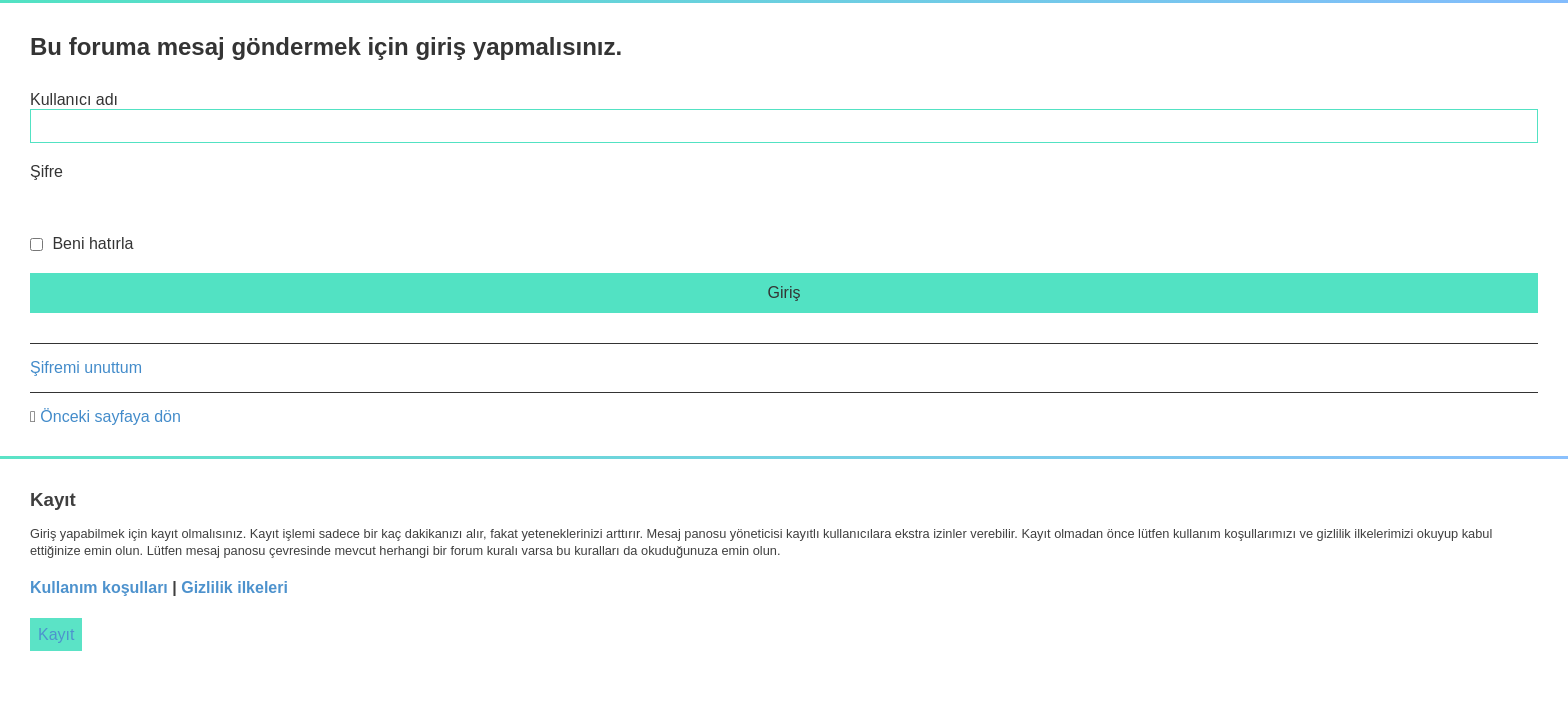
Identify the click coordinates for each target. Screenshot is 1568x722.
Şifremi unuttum (86, 367)
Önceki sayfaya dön (110, 416)
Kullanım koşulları (99, 587)
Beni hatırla (81, 243)
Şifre (46, 171)
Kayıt (56, 634)
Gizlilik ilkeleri (234, 587)
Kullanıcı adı (74, 99)
